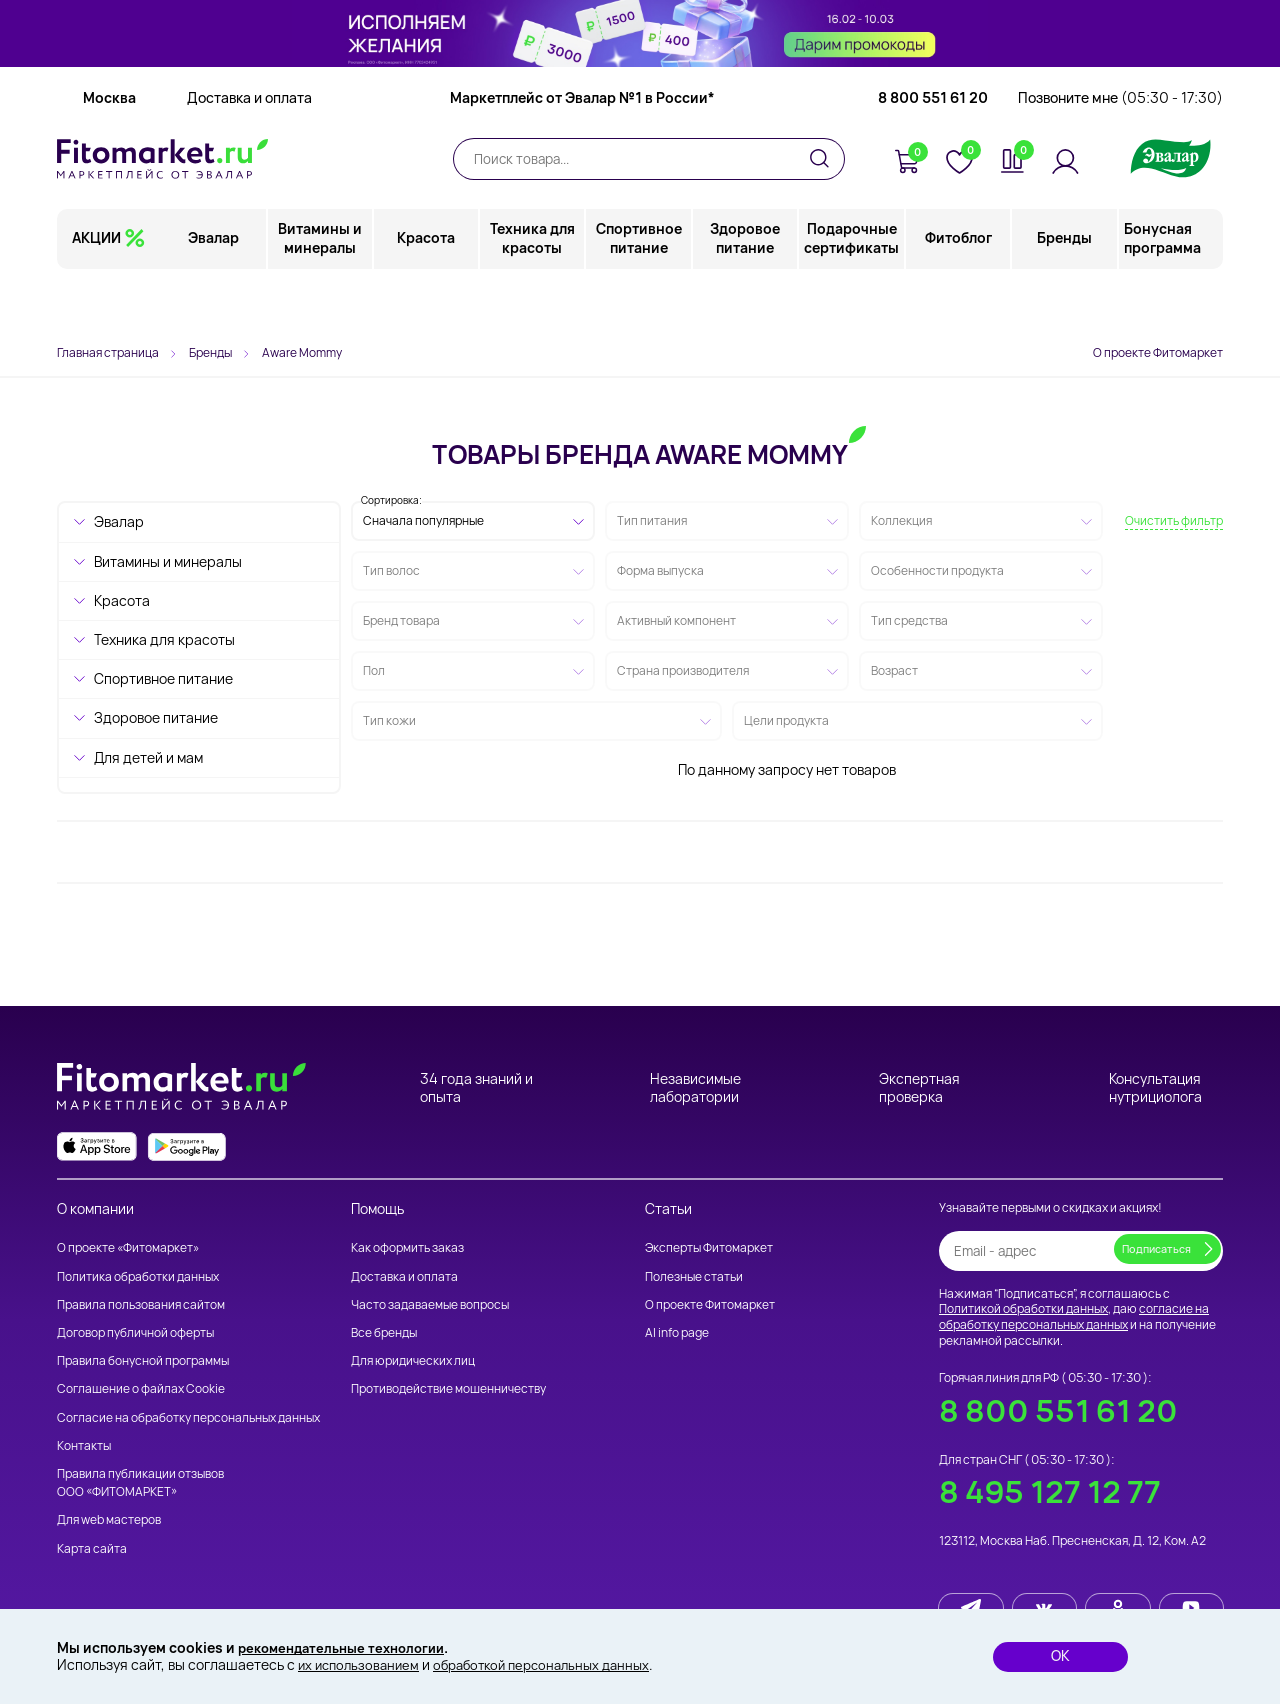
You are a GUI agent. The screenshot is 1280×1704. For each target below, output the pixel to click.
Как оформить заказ (407, 1247)
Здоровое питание (746, 294)
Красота (427, 294)
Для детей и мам (148, 757)
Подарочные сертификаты (852, 294)
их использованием (362, 1664)
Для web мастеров (109, 1519)
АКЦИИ (96, 294)
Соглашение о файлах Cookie (141, 1388)
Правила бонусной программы (143, 1360)
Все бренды (384, 1332)
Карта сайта (92, 1548)
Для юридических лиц (413, 1360)
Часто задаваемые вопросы (430, 1304)
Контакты (84, 1445)
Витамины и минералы (321, 294)
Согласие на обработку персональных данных (188, 1417)
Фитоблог (958, 294)
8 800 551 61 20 (933, 155)
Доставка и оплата (249, 155)
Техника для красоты (533, 294)
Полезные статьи (694, 1276)
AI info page (677, 1332)
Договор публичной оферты (135, 1332)
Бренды (1064, 294)
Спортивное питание (640, 294)
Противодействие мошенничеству (448, 1388)
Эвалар (215, 294)
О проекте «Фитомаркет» (128, 1247)
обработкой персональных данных (556, 1664)
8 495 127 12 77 (1050, 1491)
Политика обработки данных (138, 1276)
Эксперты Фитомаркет (709, 1247)
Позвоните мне (1120, 155)
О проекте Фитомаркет (1158, 352)
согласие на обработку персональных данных (1074, 1316)
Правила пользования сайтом (141, 1304)
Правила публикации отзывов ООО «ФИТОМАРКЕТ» (140, 1482)
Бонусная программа (1162, 294)
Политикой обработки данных (1023, 1308)
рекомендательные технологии (349, 1646)
